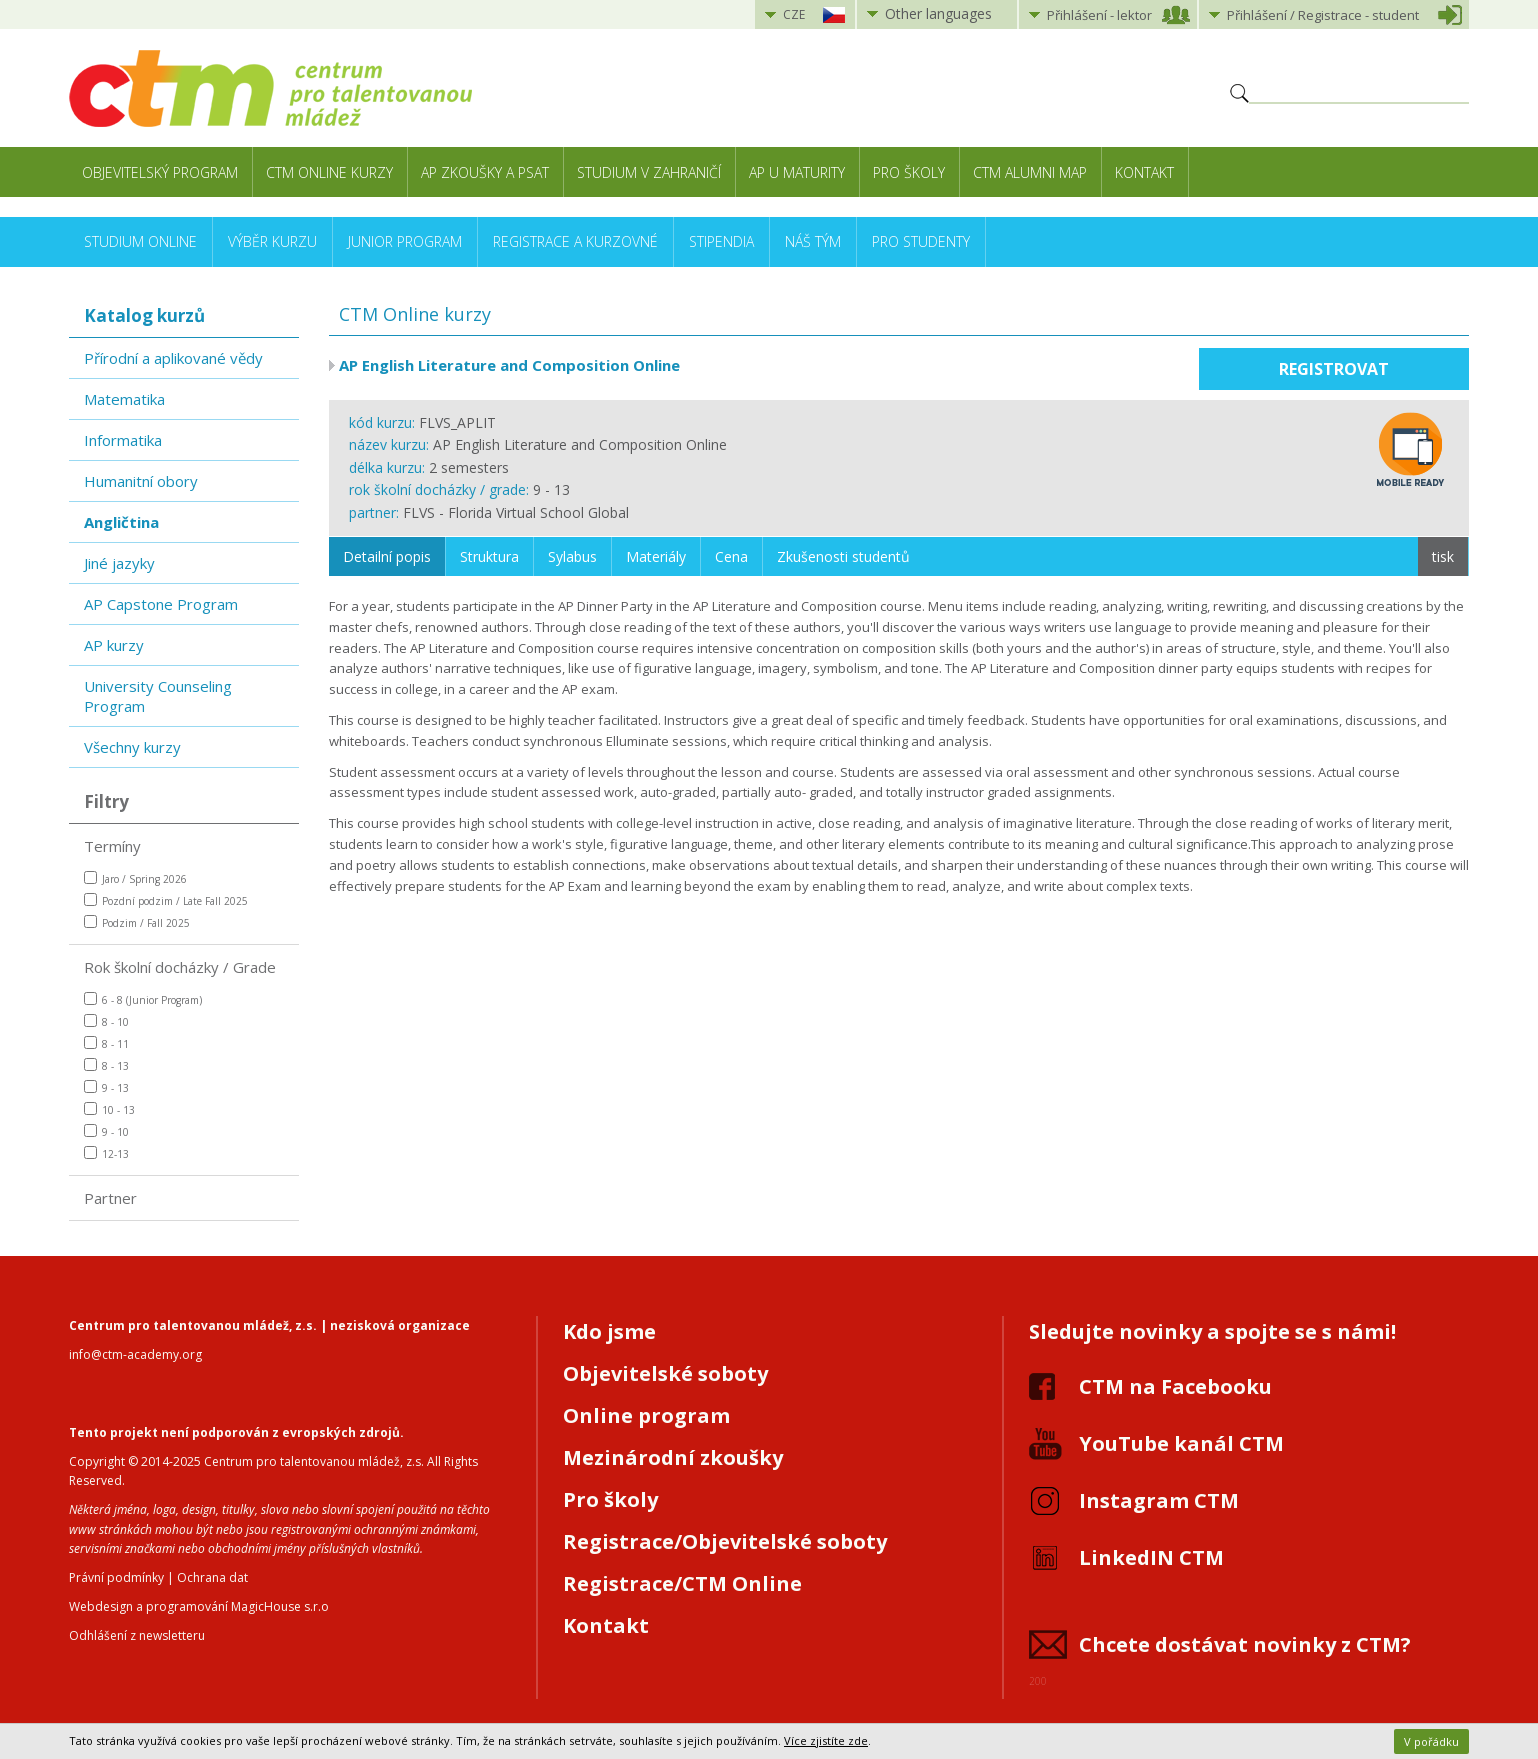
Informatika (123, 440)
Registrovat (1334, 369)
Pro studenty (921, 241)
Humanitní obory (141, 481)
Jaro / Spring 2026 (135, 878)
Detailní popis (387, 556)
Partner (110, 1198)
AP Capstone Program (161, 604)
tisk (1443, 556)
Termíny (112, 846)
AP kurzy (114, 645)
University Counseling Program (158, 696)
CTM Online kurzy (329, 172)
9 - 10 (106, 1131)
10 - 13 (109, 1109)
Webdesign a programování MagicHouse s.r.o (199, 1606)
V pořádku (1431, 1741)
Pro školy (909, 172)
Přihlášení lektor (1099, 15)
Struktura (489, 556)
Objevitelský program (160, 172)
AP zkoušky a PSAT (485, 172)
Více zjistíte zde (826, 1740)
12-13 (106, 1153)
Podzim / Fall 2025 (137, 922)
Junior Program (405, 241)
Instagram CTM (1159, 1500)
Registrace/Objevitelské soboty (725, 1541)
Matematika (124, 399)
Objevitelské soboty (665, 1373)
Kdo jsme (609, 1331)
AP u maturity (797, 172)
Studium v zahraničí (649, 172)
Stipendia (721, 241)
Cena (731, 556)
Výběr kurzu (272, 241)
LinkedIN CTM (1151, 1557)
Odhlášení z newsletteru (137, 1635)
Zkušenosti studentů (843, 556)
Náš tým (813, 241)
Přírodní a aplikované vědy (173, 358)
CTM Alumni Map (1030, 172)
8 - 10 (106, 1021)
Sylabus (572, 556)
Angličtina (121, 522)
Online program (646, 1415)
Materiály (656, 556)
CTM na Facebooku (1175, 1386)
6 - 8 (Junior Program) (143, 999)
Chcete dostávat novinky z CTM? (1245, 1644)
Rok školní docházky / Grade (180, 967)
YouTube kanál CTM (1181, 1443)
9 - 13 (106, 1087)
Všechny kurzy (132, 747)
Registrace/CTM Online (682, 1583)
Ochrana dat (212, 1577)
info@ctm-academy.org (135, 1354)
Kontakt (1144, 172)
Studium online (140, 241)
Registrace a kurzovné (575, 241)
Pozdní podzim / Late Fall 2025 (166, 900)
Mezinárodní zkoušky (673, 1457)
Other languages (938, 13)
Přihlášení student (1323, 15)
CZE (794, 14)
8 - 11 (106, 1043)
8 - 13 (106, 1065)
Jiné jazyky (119, 563)
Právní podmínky (116, 1577)
